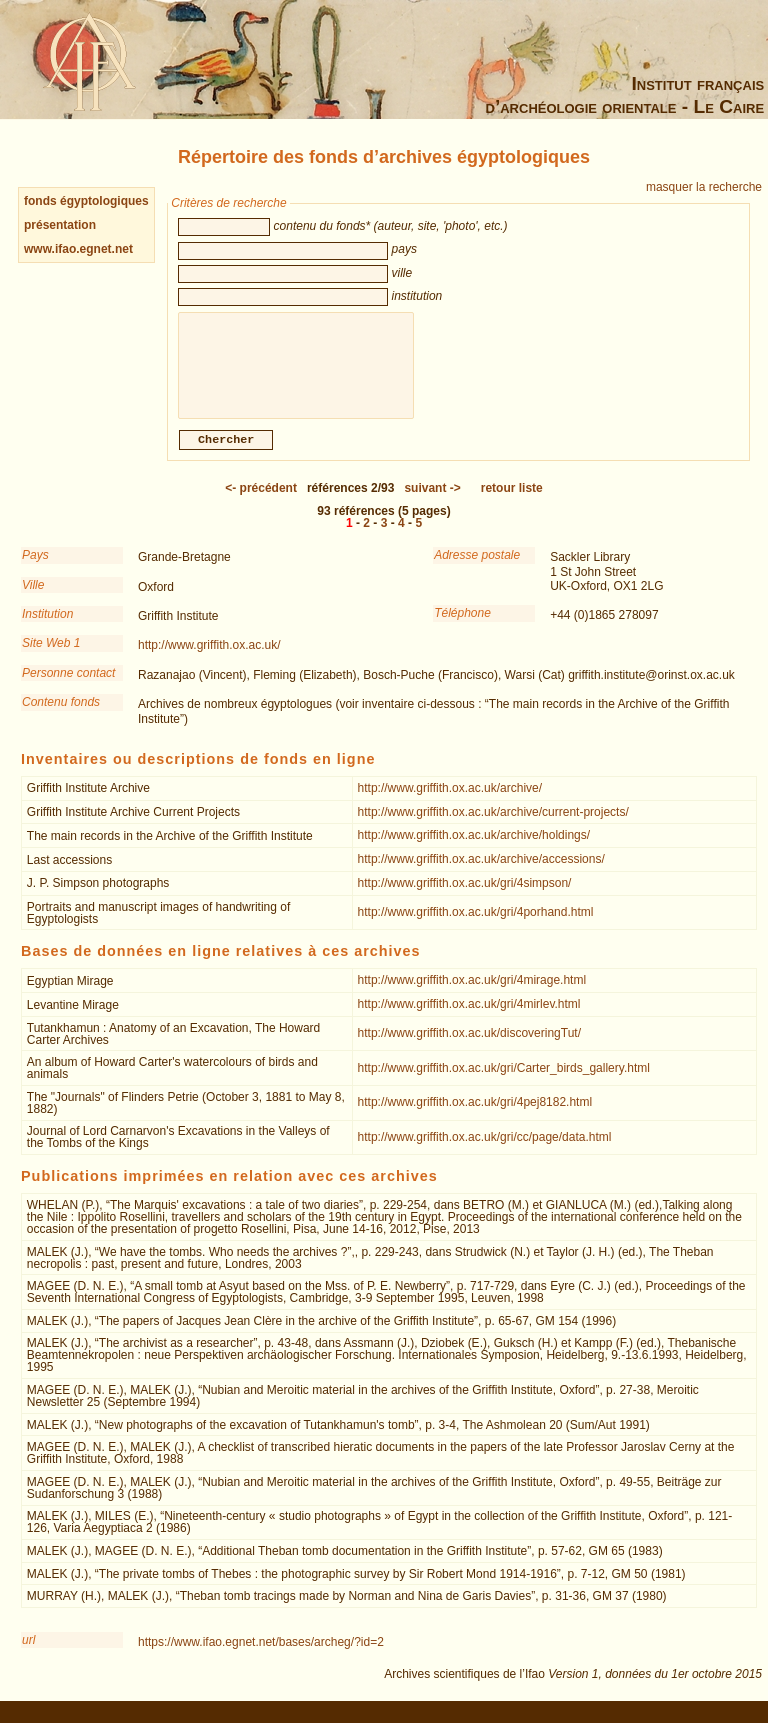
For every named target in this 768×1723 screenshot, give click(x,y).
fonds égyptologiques (86, 201)
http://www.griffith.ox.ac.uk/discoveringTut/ (469, 1043)
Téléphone (462, 623)
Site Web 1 (51, 653)
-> (432, 498)
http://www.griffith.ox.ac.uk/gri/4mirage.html (472, 990)
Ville (33, 595)
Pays (35, 565)
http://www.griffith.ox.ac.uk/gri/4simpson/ (465, 893)
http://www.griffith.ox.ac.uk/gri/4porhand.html (476, 922)
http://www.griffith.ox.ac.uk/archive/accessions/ (481, 869)
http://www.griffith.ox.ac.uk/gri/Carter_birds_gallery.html (504, 1078)
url (28, 1650)
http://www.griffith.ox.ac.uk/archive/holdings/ (474, 845)
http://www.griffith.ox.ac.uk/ (209, 655)
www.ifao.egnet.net (78, 249)
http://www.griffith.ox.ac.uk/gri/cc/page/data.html (485, 1147)
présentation (60, 225)
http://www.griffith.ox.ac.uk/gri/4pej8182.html (475, 1112)
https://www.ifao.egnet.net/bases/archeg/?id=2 (261, 1652)
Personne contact (68, 683)
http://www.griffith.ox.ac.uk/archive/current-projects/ (493, 822)
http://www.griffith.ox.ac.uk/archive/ (450, 798)
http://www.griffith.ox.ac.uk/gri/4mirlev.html (469, 1014)
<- (261, 498)
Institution (47, 624)
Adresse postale (477, 565)
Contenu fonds (61, 712)
